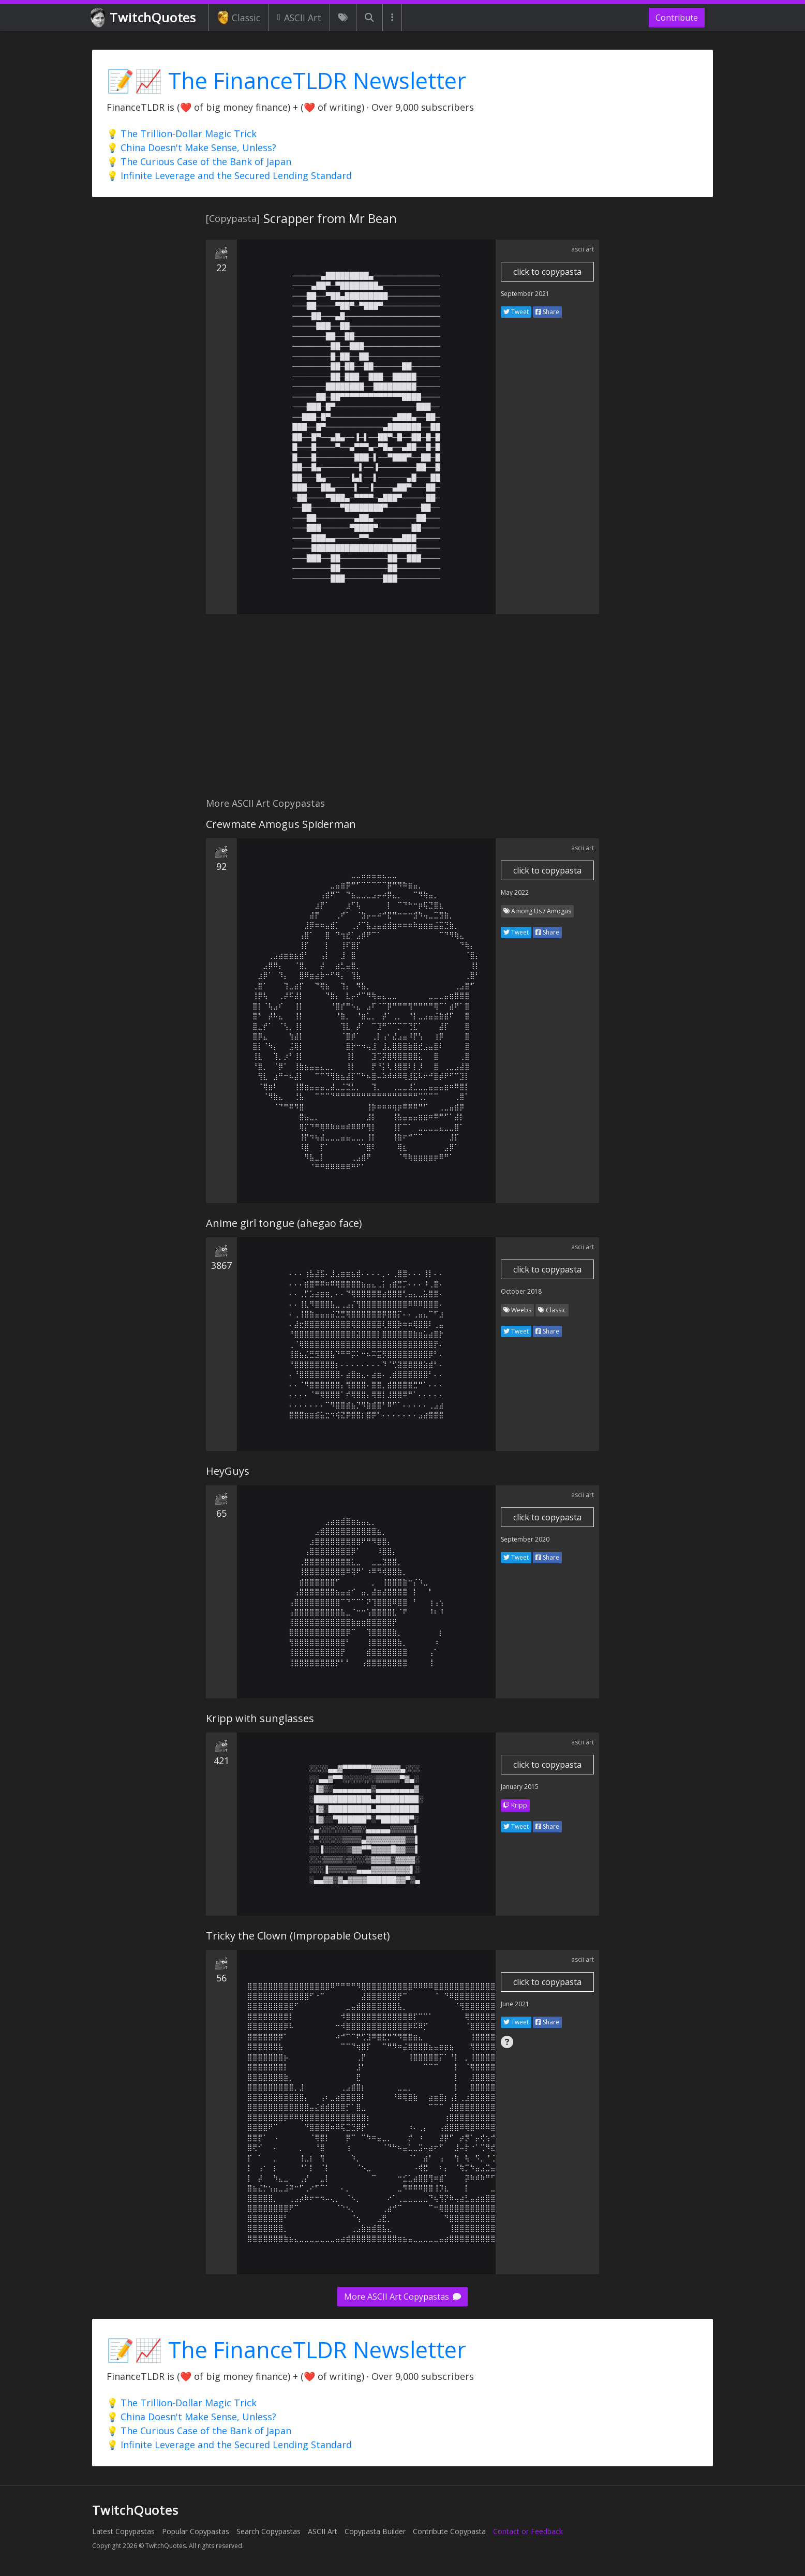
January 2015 (520, 1786)
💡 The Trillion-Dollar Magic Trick (182, 133)
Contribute (676, 17)
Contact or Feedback (528, 2531)
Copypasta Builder (375, 2531)
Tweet (516, 311)
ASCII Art (299, 17)
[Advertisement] (402, 711)
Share (547, 311)
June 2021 (515, 2004)
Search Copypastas (268, 2531)
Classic (238, 17)
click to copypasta (547, 271)
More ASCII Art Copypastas (402, 2296)
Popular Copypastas (195, 2531)
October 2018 (521, 1291)
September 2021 (525, 293)
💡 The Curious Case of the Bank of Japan (199, 161)
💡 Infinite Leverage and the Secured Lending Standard (229, 175)
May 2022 (515, 892)
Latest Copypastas (123, 2531)
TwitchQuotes (144, 18)
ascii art (582, 249)
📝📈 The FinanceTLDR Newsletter (286, 80)
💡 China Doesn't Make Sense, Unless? (191, 147)
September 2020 (525, 1539)
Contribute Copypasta (449, 2531)
